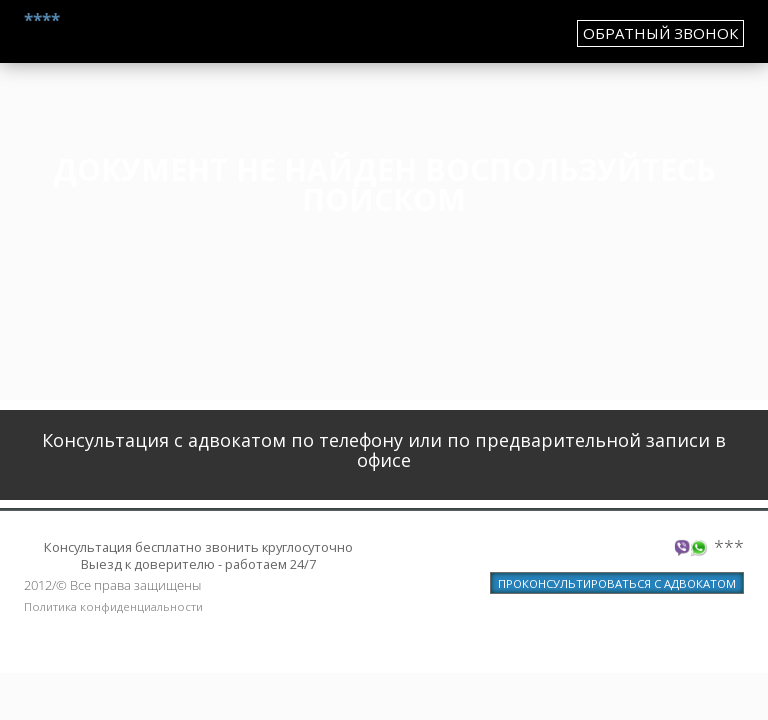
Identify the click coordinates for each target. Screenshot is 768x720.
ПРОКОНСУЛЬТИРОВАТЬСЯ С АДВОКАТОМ (617, 583)
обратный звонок (660, 33)
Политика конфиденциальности (113, 606)
